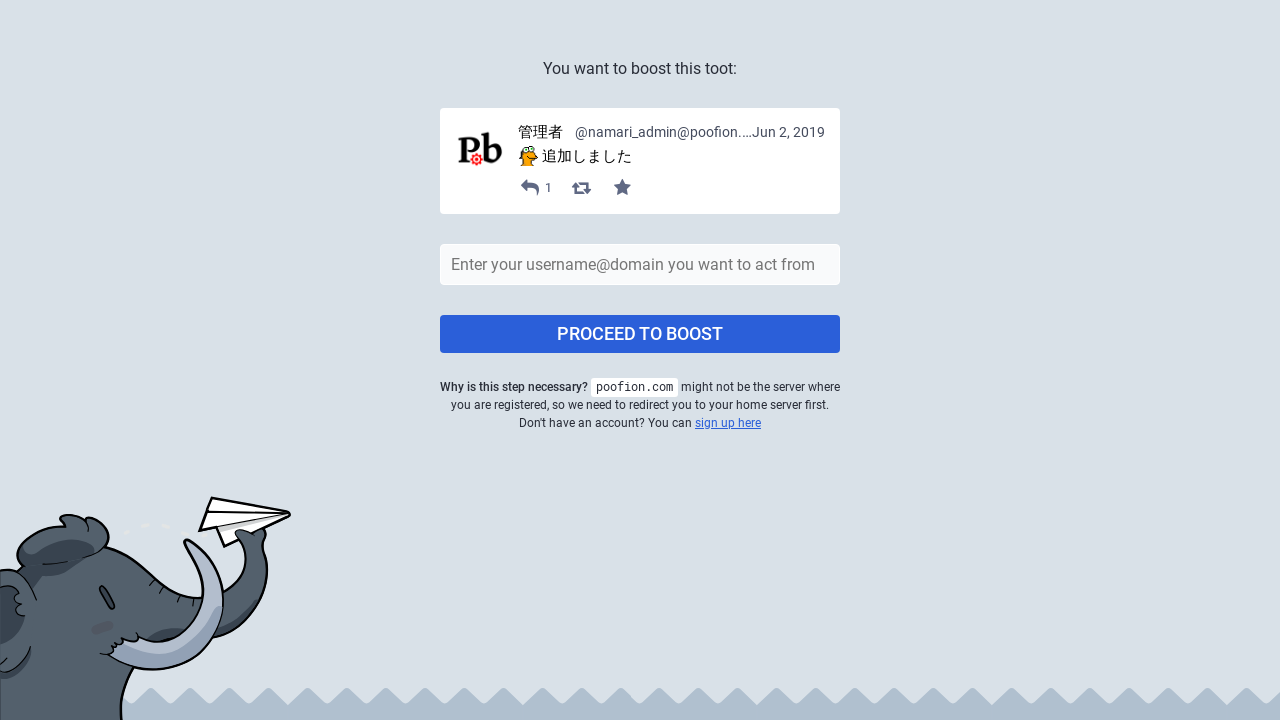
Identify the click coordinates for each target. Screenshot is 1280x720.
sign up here (728, 423)
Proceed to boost (640, 333)
